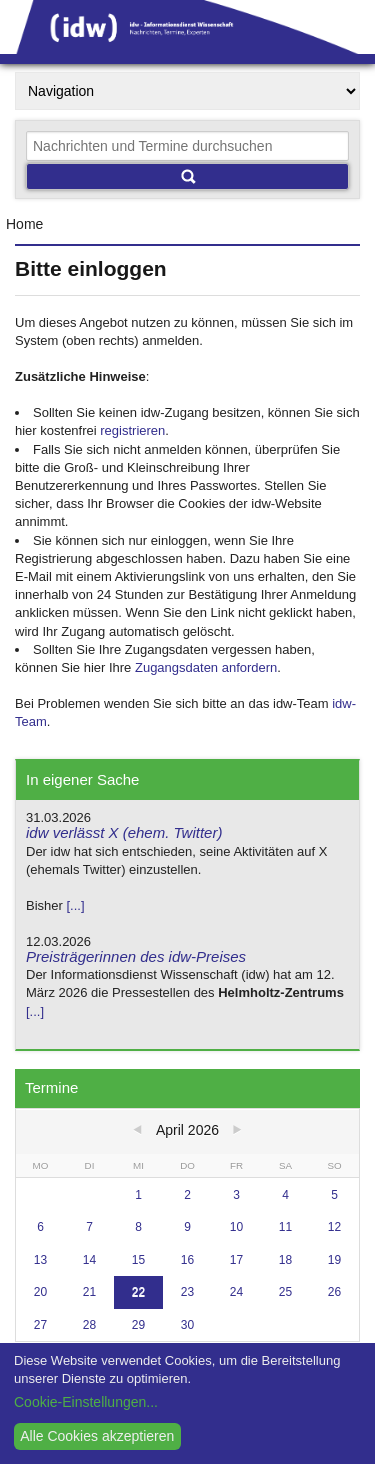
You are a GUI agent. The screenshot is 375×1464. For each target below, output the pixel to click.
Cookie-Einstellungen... (86, 1402)
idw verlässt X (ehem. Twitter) (124, 832)
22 (138, 1292)
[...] (75, 905)
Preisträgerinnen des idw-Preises (136, 956)
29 (138, 1325)
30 (187, 1325)
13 (40, 1260)
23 (187, 1292)
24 (236, 1292)
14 (89, 1260)
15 (138, 1260)
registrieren (132, 430)
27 (40, 1325)
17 (236, 1260)
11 (285, 1227)
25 (285, 1292)
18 (285, 1260)
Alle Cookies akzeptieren (97, 1436)
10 (236, 1227)
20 (40, 1292)
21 (89, 1292)
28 (89, 1325)
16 (187, 1260)
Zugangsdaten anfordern (206, 667)
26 (334, 1292)
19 (334, 1260)
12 (334, 1227)
